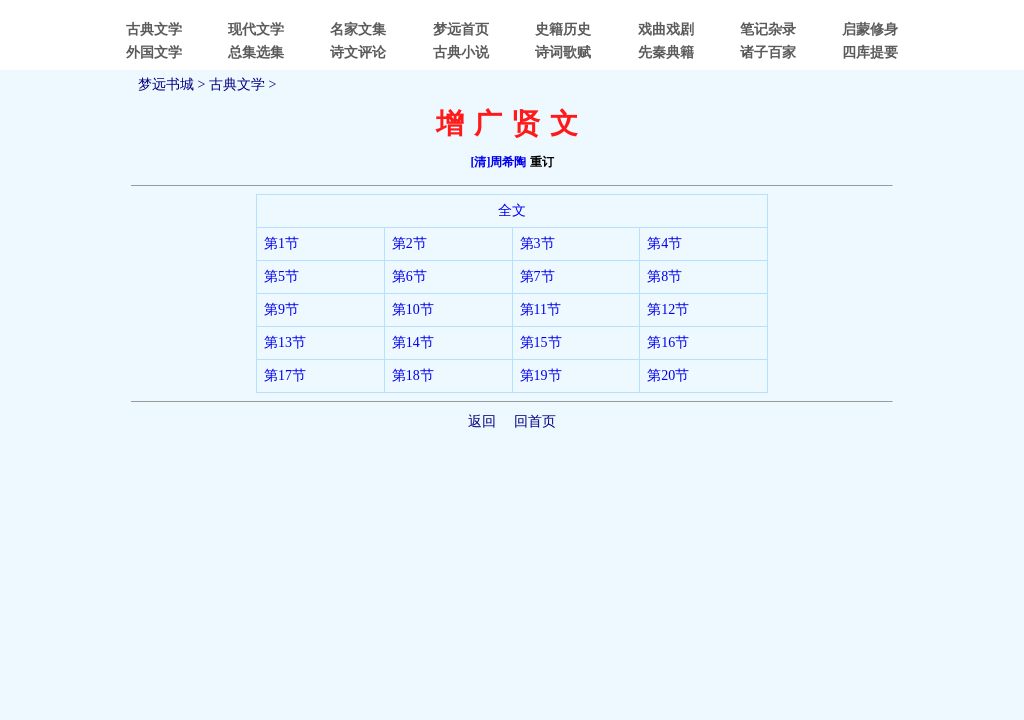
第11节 (540, 309)
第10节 (413, 309)
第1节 (281, 243)
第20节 (668, 375)
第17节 (285, 375)
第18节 (413, 375)
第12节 (668, 309)
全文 (512, 210)
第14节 (413, 342)
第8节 (664, 276)
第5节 (281, 276)
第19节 (541, 375)
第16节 (668, 342)
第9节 (281, 309)
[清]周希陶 (499, 162)
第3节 (537, 243)
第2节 (409, 243)
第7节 (537, 276)
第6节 (409, 276)
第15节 (541, 342)
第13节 (285, 342)
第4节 (664, 243)
